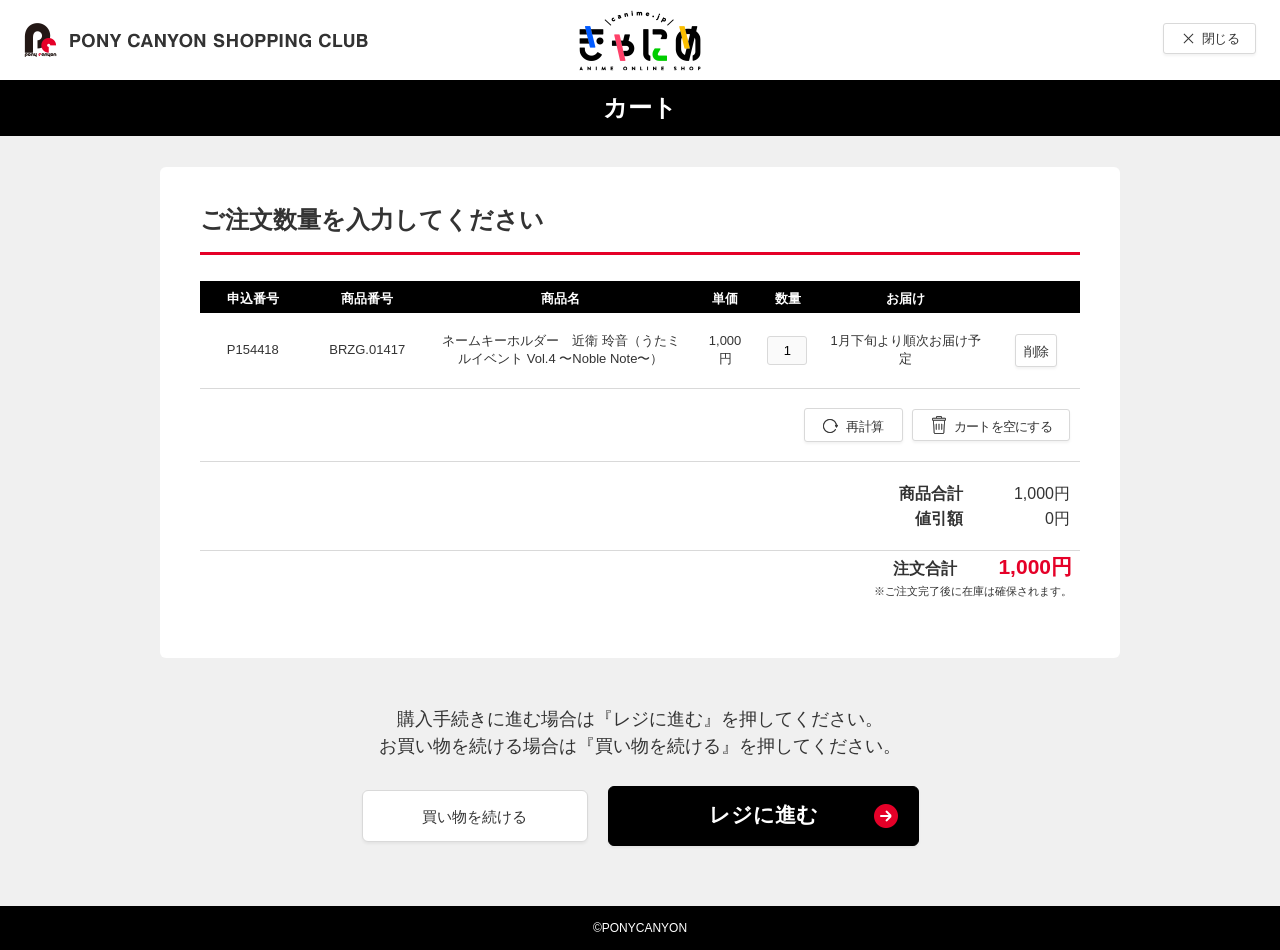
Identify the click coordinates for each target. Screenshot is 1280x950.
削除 (1036, 351)
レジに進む (763, 814)
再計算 (864, 426)
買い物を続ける (474, 816)
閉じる (1220, 38)
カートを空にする (1003, 426)
